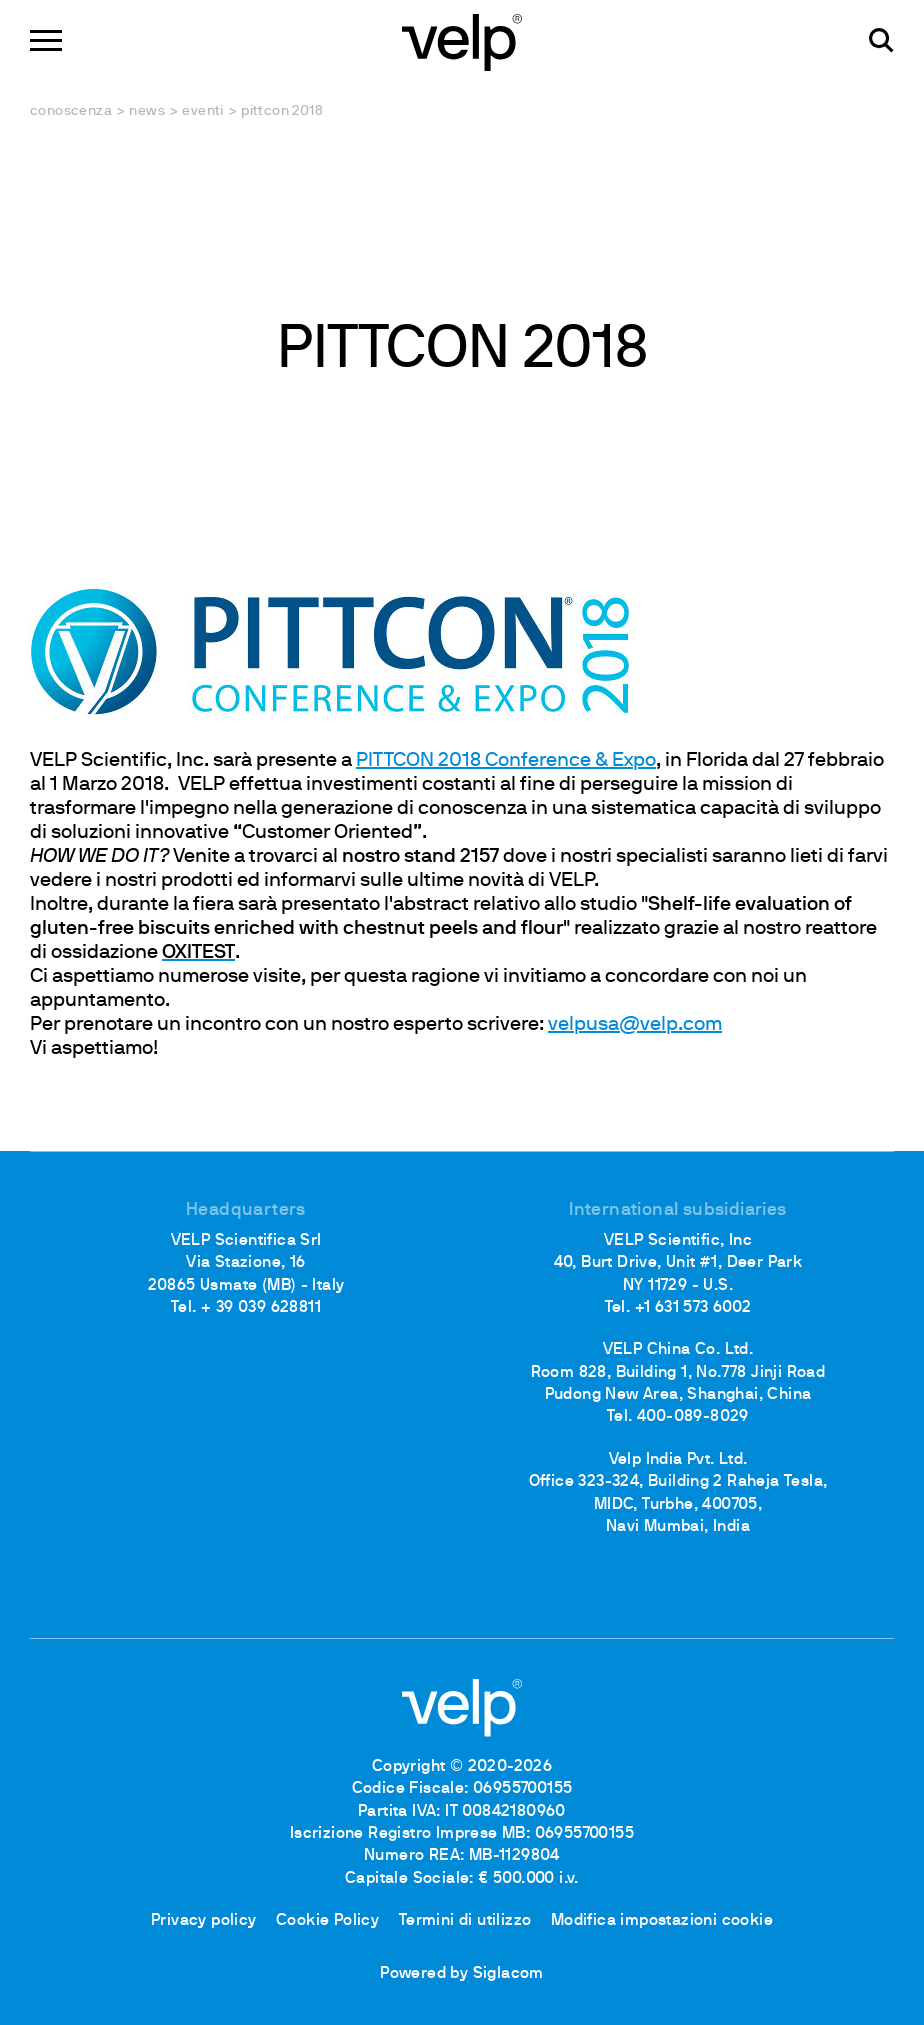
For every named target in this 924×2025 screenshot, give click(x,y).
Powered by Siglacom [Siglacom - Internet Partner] (462, 1974)
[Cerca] (881, 40)
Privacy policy (204, 1921)
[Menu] (46, 40)
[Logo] (462, 40)
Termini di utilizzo (465, 1921)
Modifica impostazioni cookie (662, 1921)
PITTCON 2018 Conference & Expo (506, 761)
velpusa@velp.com (635, 1025)
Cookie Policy (327, 1921)
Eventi (202, 111)
